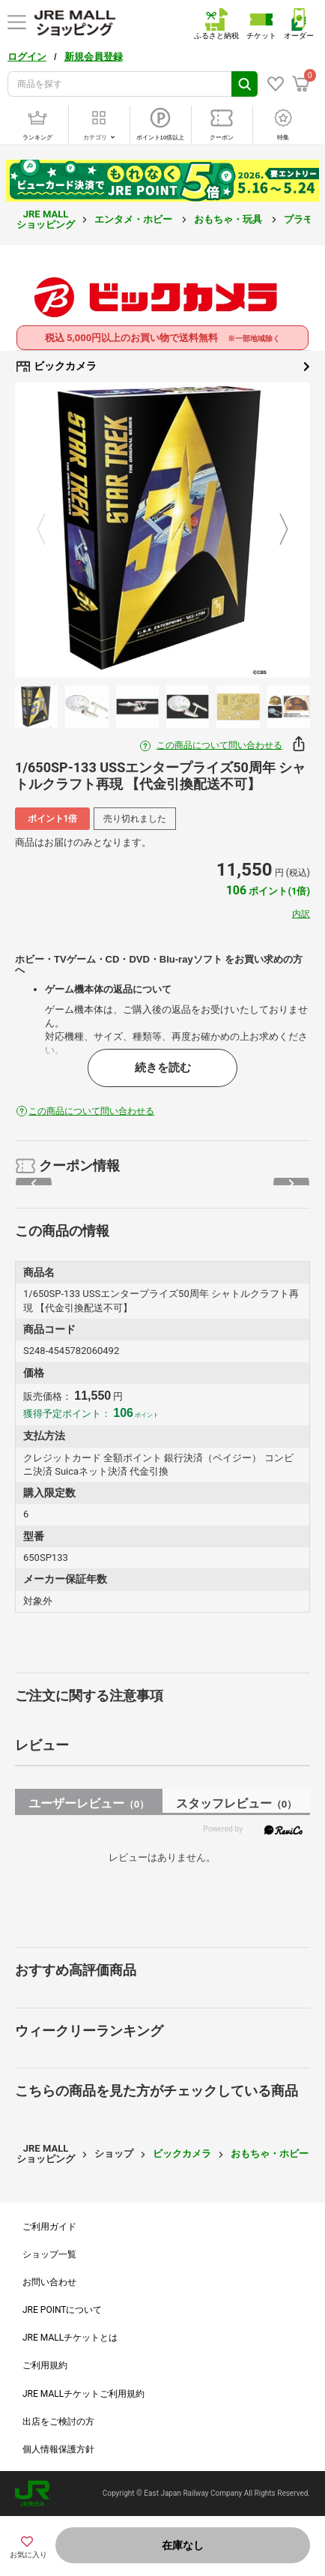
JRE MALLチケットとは (70, 2337)
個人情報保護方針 (58, 2449)
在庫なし (183, 2545)
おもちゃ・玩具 (229, 219)
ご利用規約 (44, 2365)
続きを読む (163, 1067)
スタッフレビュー (236, 1803)
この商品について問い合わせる (219, 745)
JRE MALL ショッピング (45, 219)
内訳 (301, 914)
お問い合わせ (49, 2282)
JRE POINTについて (62, 2310)
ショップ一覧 (49, 2254)
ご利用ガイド (49, 2226)
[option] (162, 530)
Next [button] (275, 530)
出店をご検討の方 (58, 2421)
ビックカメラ (162, 366)
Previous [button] (50, 530)
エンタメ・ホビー (134, 219)
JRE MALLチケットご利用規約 (83, 2394)
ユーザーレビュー (88, 1803)
